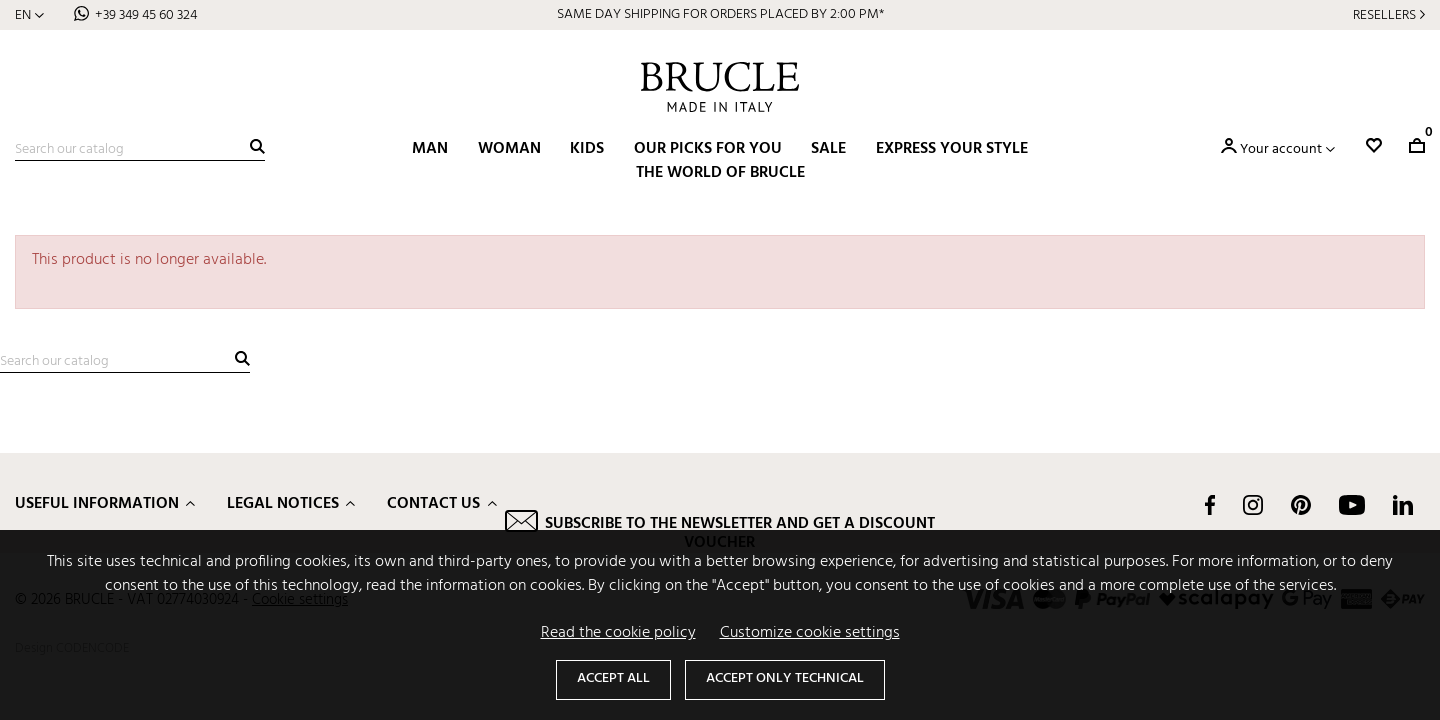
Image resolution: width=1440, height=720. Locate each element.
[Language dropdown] (29, 15)
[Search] (140, 150)
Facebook (1210, 505)
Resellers (1384, 15)
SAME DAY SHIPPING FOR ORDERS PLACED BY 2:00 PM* (720, 14)
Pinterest (1301, 505)
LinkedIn (1403, 505)
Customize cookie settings (810, 633)
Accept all (613, 678)
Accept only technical (785, 678)
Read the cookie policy (618, 633)
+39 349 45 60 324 (146, 15)
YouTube (1352, 505)
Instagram (1253, 505)
